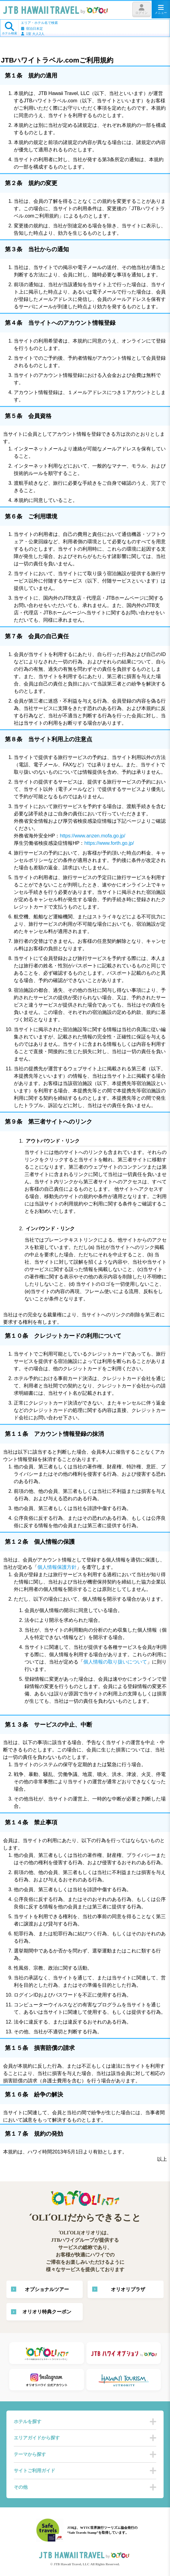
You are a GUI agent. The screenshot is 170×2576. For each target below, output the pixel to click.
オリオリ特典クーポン (46, 2311)
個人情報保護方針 (57, 1567)
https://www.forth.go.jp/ (109, 843)
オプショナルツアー (47, 2289)
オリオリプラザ (128, 2289)
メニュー (161, 9)
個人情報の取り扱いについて (115, 1661)
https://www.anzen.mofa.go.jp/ (92, 835)
